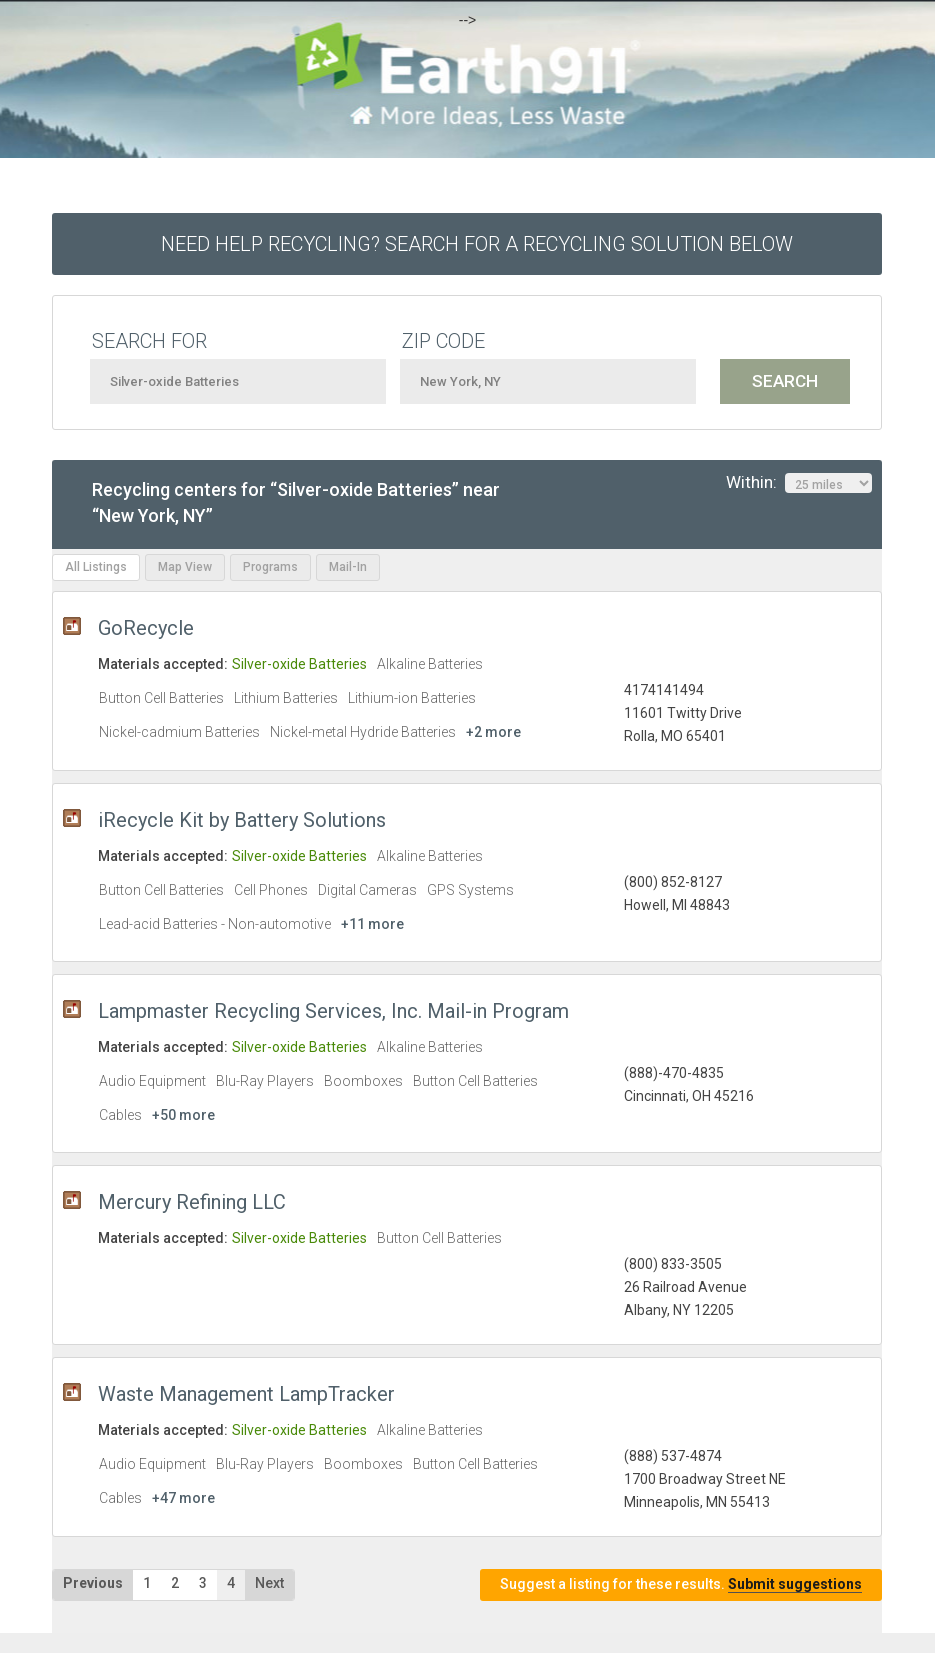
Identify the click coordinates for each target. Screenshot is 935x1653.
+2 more (493, 732)
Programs (270, 567)
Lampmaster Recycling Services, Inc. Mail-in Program (333, 1011)
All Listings (96, 567)
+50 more (183, 1115)
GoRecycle (146, 628)
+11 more (372, 924)
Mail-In (348, 567)
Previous (93, 1583)
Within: (799, 483)
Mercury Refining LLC (192, 1202)
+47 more (183, 1498)
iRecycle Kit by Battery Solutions (242, 820)
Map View (185, 567)
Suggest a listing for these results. (681, 1584)
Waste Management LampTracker (246, 1394)
